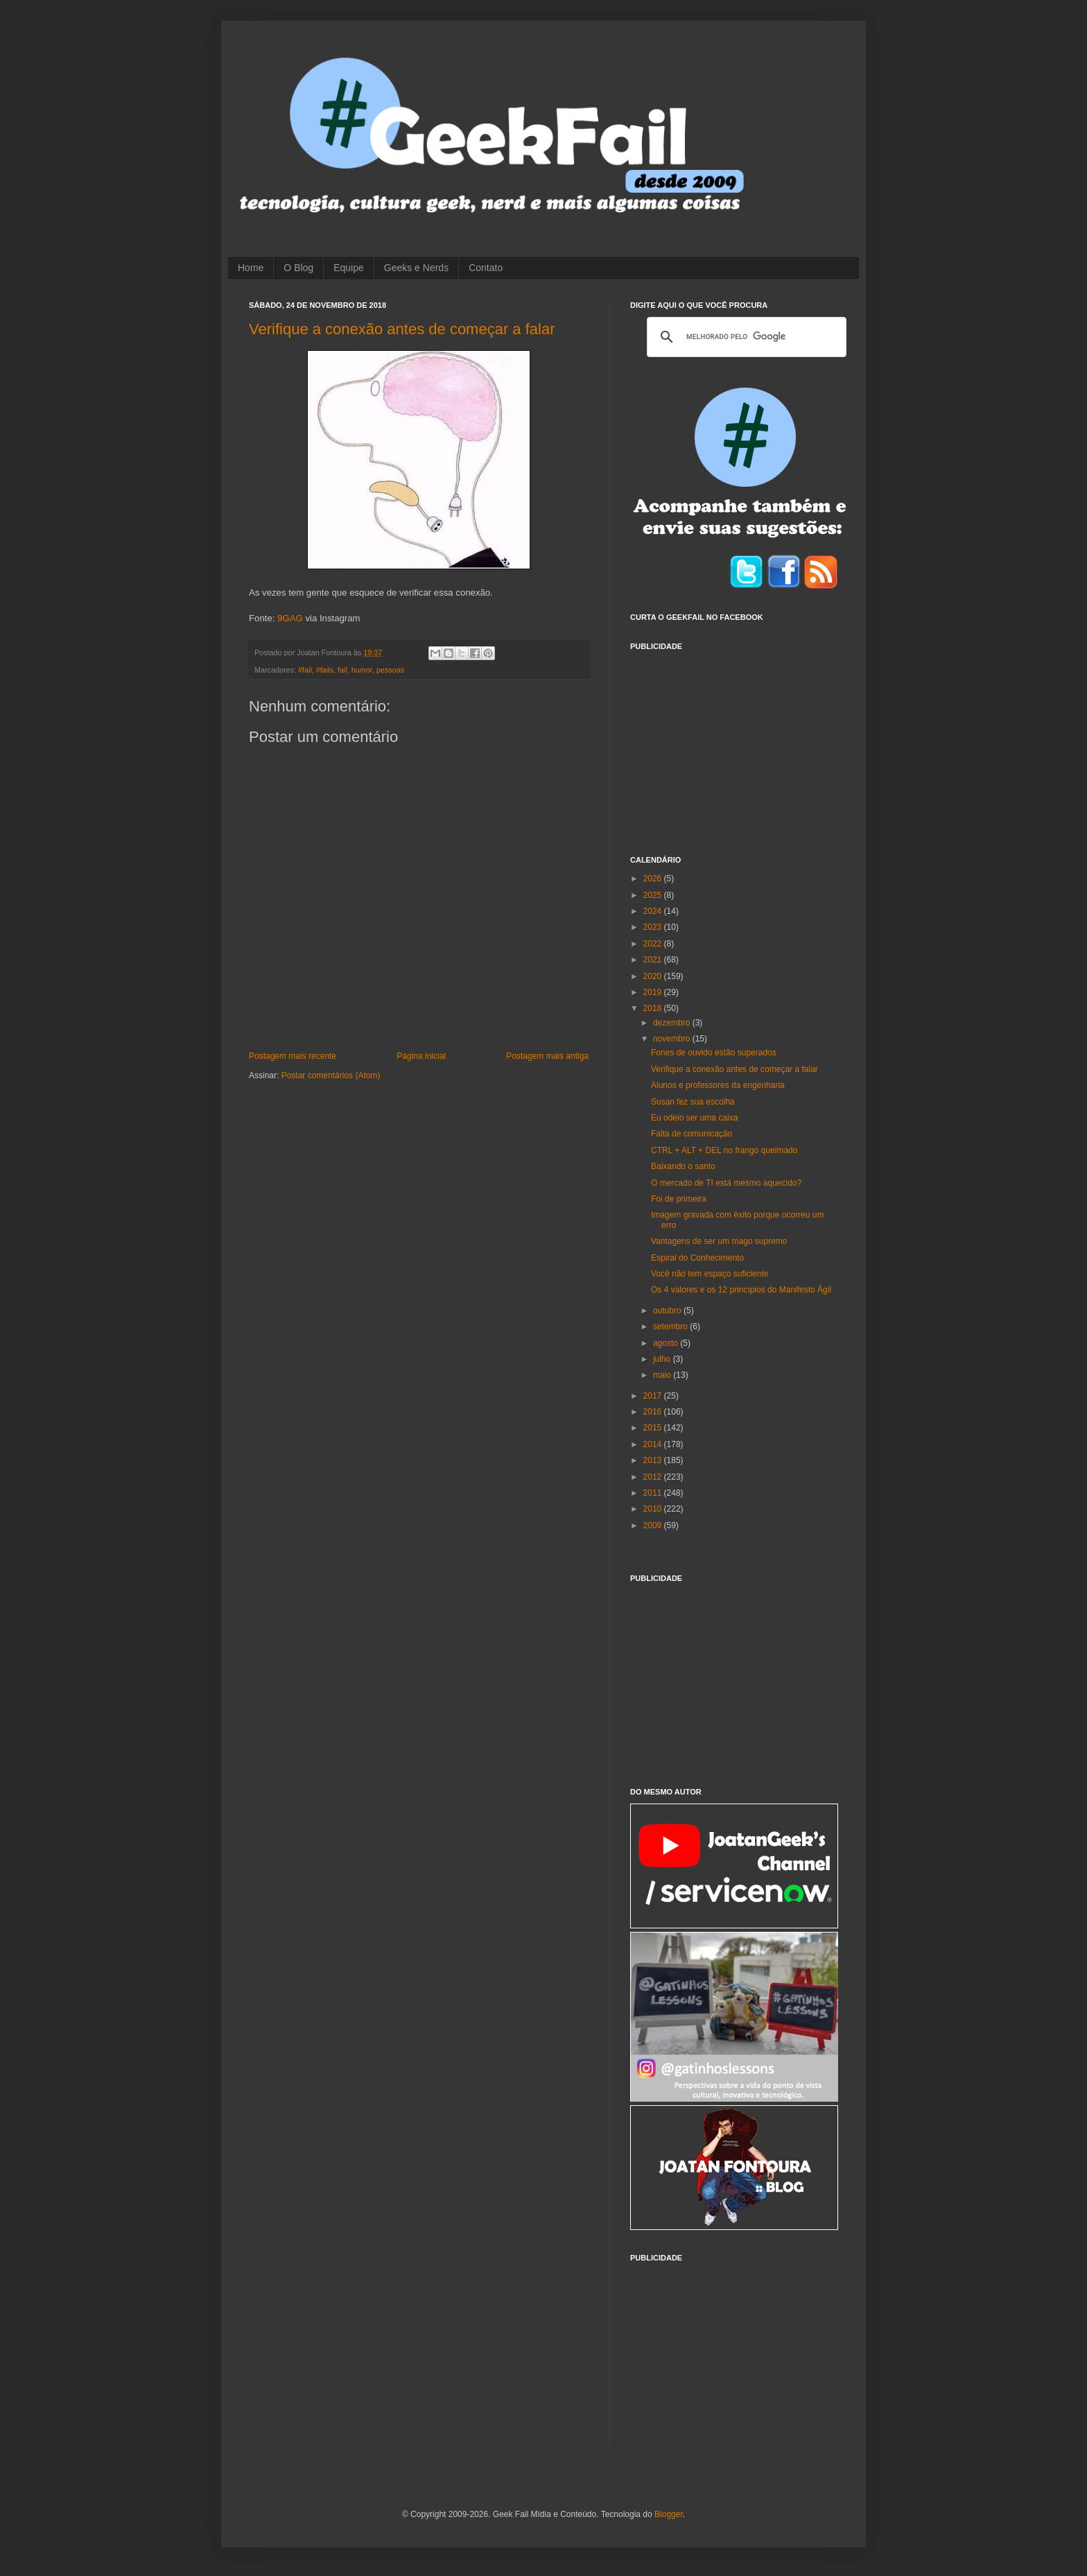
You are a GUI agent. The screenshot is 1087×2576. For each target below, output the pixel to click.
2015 (653, 1428)
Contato (486, 267)
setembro (671, 1326)
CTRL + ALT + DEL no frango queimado (724, 1150)
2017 (653, 1396)
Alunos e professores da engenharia (718, 1085)
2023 (653, 927)
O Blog (298, 267)
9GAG (290, 618)
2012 (653, 1477)
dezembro (673, 1023)
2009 (653, 1525)
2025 (653, 895)
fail (342, 670)
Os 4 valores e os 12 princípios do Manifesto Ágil (741, 1290)
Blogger (668, 2514)
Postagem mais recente (292, 1056)
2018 (653, 1008)
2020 (653, 976)
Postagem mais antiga (547, 1056)
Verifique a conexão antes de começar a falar (402, 329)
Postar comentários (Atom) (331, 1075)
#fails (324, 670)
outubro (668, 1310)
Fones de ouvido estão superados (713, 1052)
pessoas (390, 670)
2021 (653, 960)
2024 (653, 911)
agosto (666, 1343)
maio (663, 1375)
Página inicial (421, 1056)
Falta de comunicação (691, 1134)
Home (250, 267)
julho (663, 1359)
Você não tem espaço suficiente (709, 1274)
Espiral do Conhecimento (697, 1258)
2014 (653, 1444)
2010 (653, 1509)
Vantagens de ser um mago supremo (719, 1241)
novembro (673, 1039)
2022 (653, 944)
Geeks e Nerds (416, 267)
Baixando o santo (683, 1166)
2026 (653, 878)
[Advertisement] (734, 744)
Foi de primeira (678, 1199)
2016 (653, 1412)
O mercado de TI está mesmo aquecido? (726, 1183)
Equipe (348, 267)
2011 (653, 1493)
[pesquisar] (744, 337)
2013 (653, 1460)
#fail (305, 670)
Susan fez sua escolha (693, 1102)
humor (361, 670)
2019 (653, 992)
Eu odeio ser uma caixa (694, 1118)
